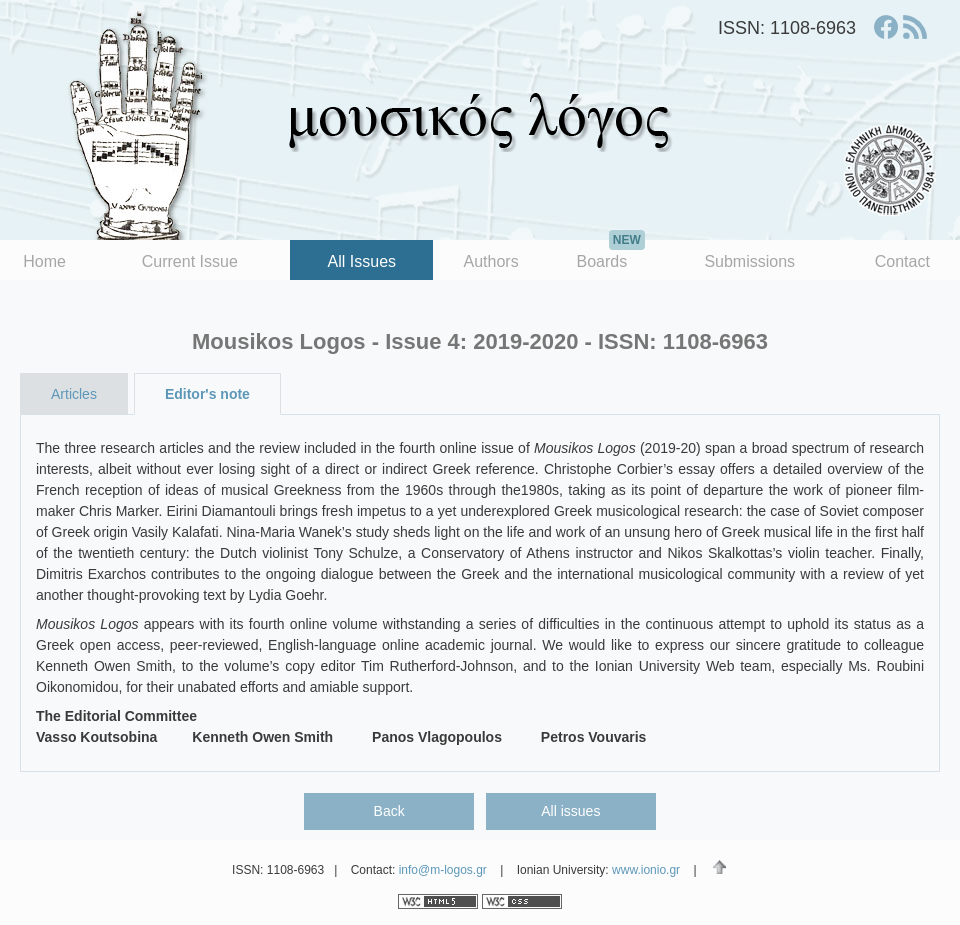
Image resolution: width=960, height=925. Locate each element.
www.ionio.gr (646, 870)
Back (389, 811)
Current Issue (190, 261)
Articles (74, 394)
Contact (902, 261)
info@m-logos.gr (443, 870)
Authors (491, 261)
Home (44, 261)
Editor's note (207, 394)
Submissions (749, 261)
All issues (570, 811)
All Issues (362, 261)
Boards (610, 255)
